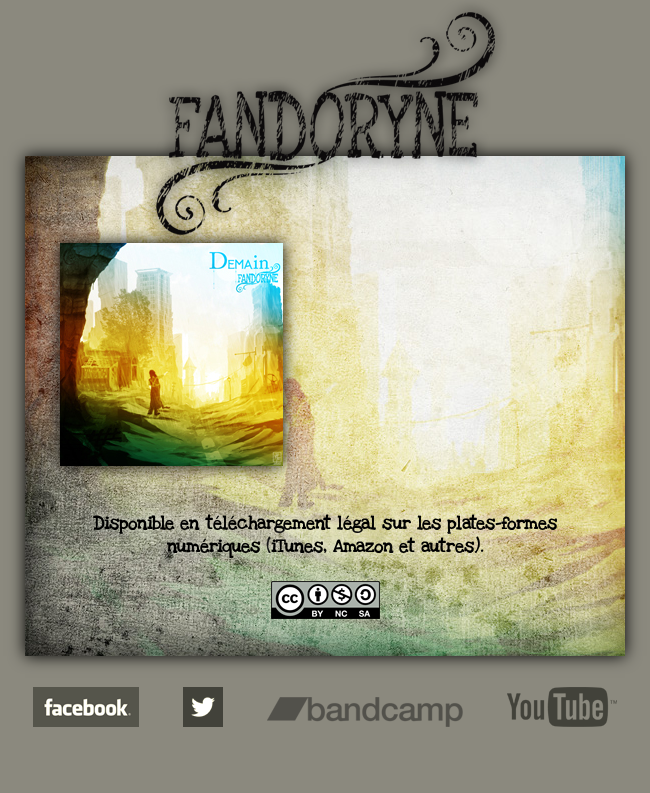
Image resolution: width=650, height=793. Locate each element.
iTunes (297, 546)
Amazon (363, 546)
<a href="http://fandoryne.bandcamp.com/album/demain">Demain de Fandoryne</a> (467, 371)
